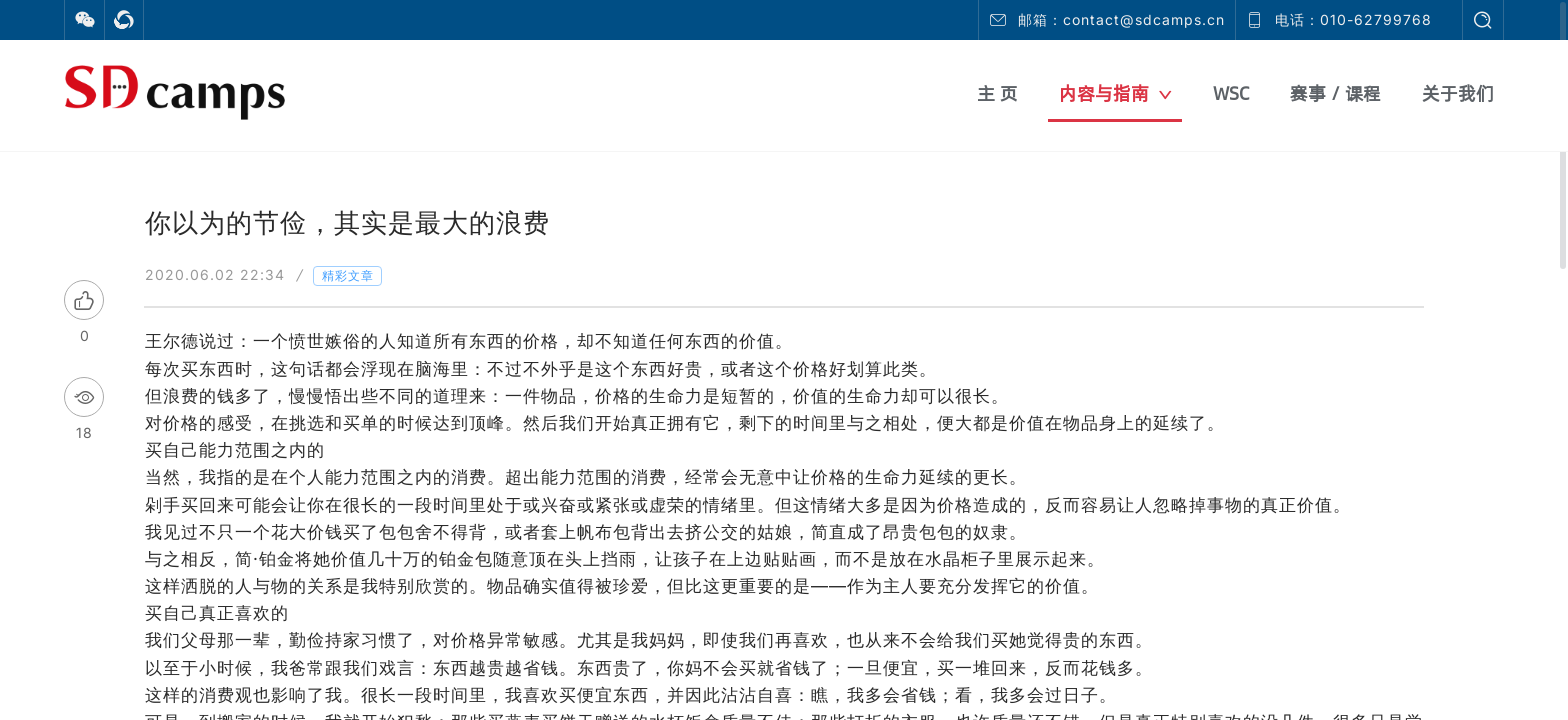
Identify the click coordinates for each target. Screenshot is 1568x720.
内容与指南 (1115, 93)
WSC (1231, 93)
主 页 (997, 93)
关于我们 (1458, 93)
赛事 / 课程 (1335, 93)
